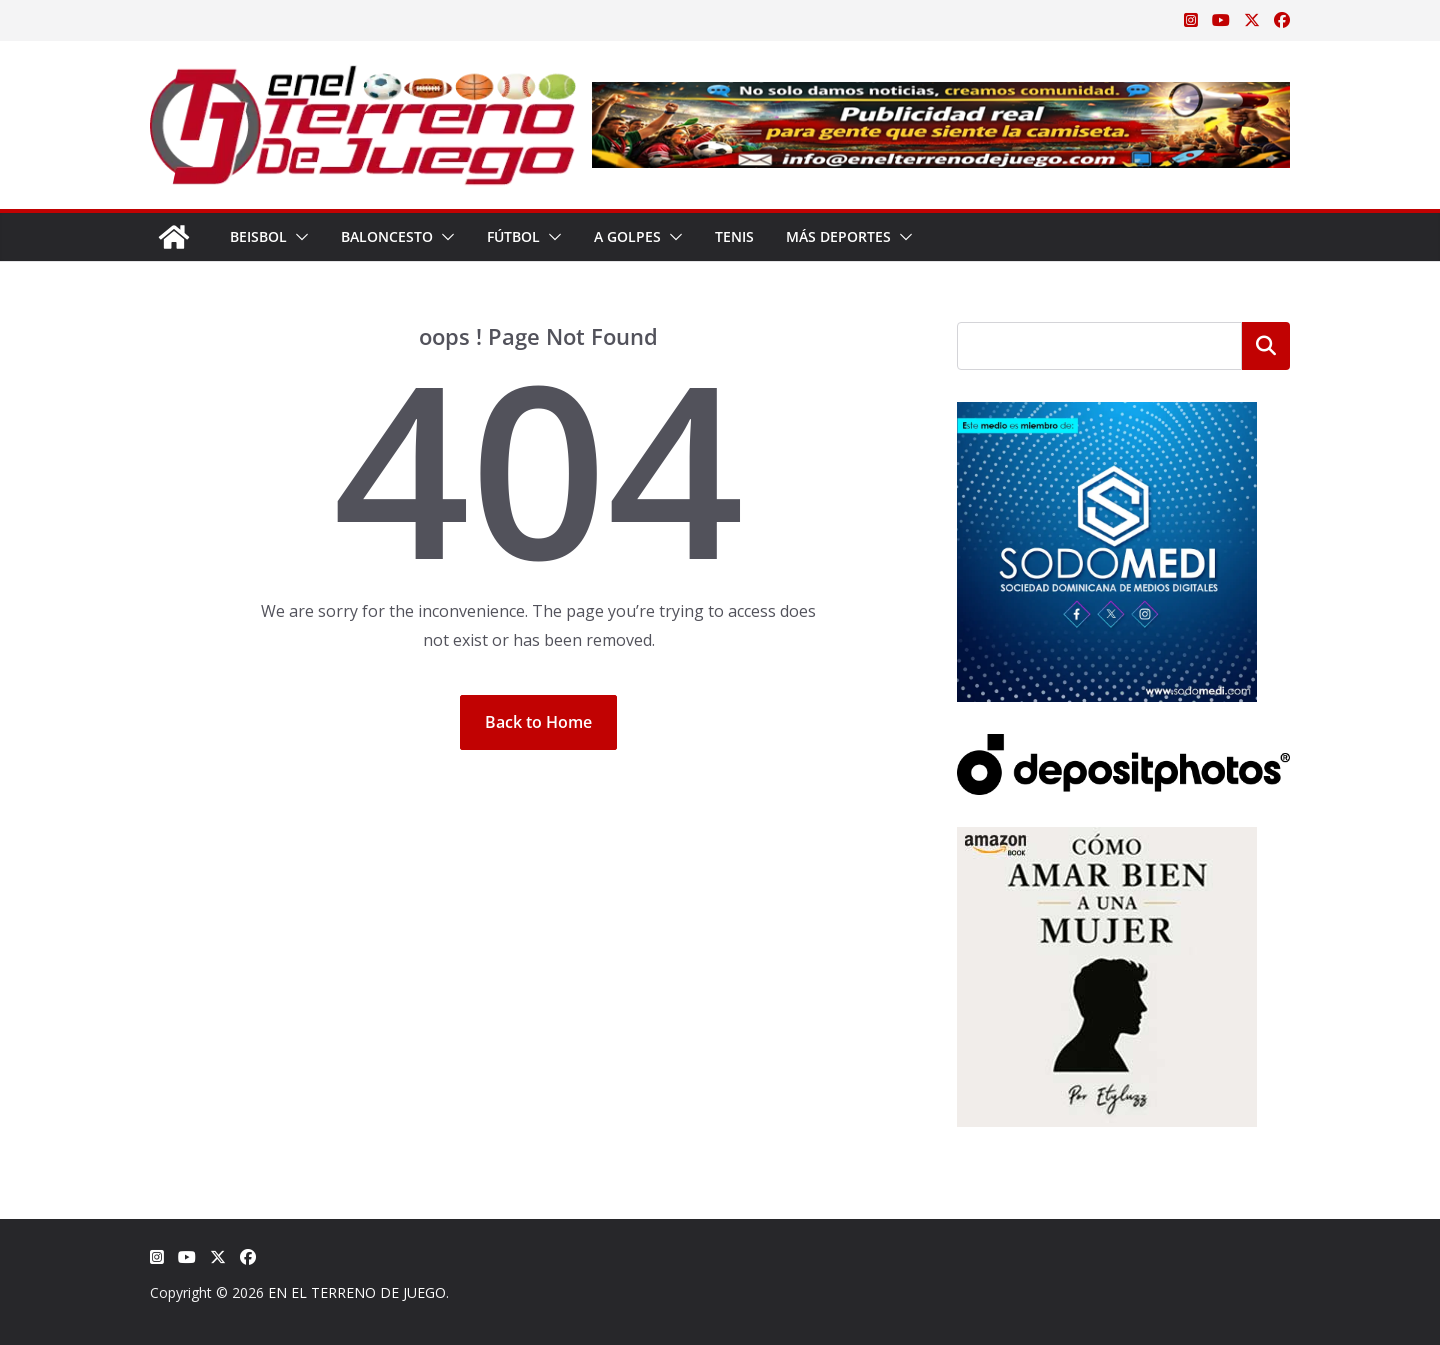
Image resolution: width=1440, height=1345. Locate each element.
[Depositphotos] (1123, 746)
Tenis (734, 236)
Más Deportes (838, 236)
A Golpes (627, 236)
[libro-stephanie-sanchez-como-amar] (1107, 839)
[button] (298, 237)
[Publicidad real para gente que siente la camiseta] (941, 96)
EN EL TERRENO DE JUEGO (357, 1292)
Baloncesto (387, 236)
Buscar (1266, 346)
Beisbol (258, 236)
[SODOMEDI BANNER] (1107, 414)
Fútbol (513, 236)
